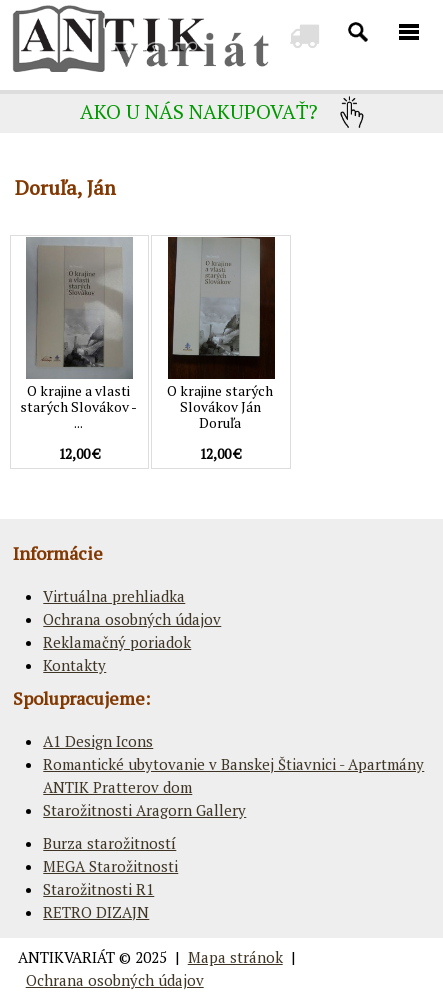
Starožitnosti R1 (98, 889)
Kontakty (74, 665)
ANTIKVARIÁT (66, 957)
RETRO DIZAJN (96, 912)
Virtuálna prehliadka (114, 596)
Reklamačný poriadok (117, 642)
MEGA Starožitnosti (110, 866)
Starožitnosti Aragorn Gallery (144, 810)
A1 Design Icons (98, 741)
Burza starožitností (109, 843)
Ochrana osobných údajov (132, 619)
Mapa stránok (235, 957)
